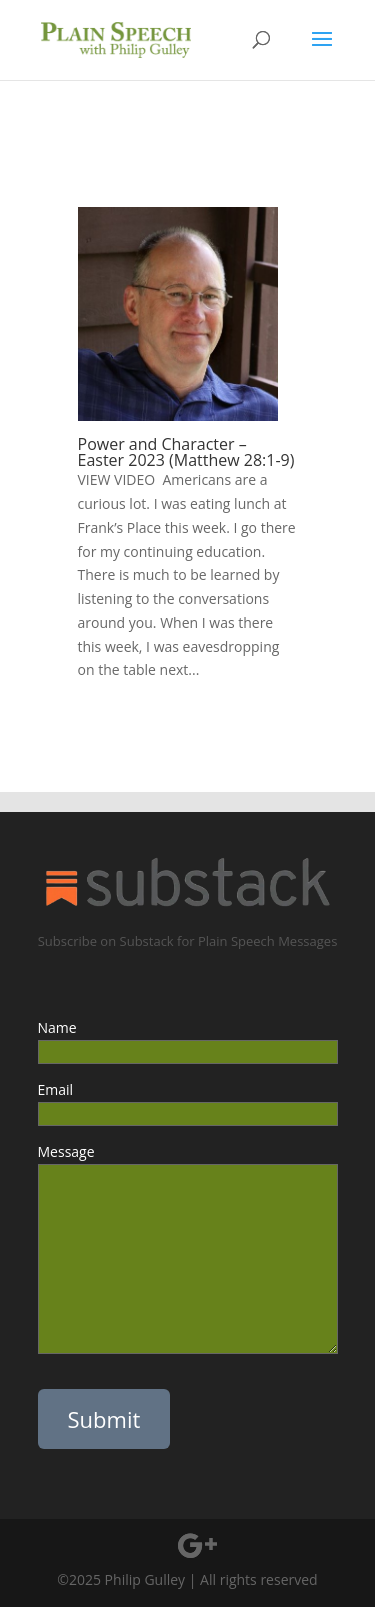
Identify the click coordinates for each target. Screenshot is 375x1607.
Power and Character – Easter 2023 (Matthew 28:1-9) (186, 452)
